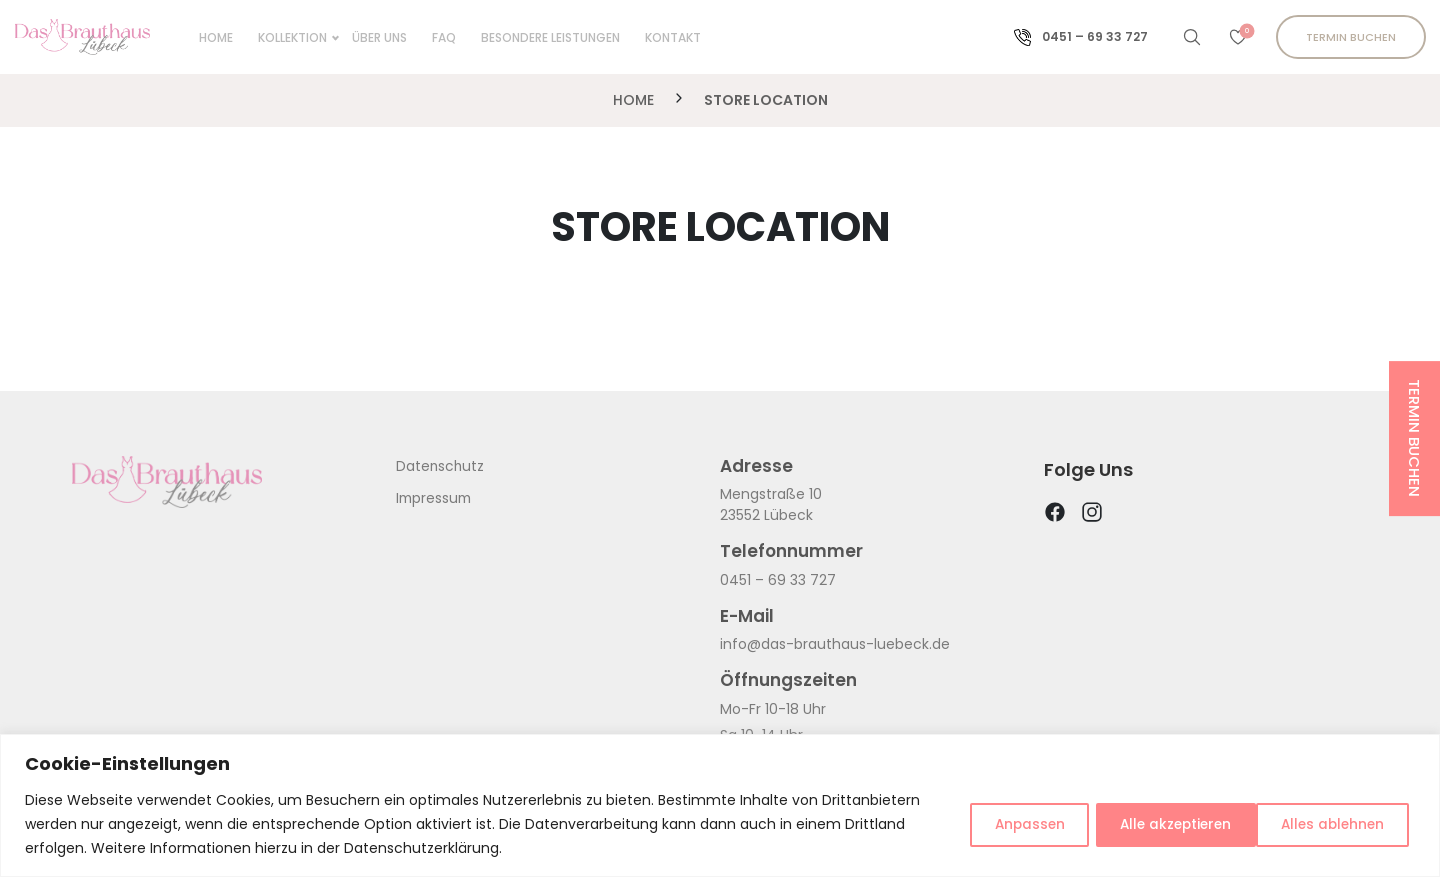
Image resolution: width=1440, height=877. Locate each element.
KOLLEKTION (285, 37)
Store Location (766, 100)
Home (209, 37)
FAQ (437, 37)
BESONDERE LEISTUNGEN (543, 37)
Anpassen (992, 824)
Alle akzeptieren (1327, 824)
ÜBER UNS (372, 37)
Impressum (435, 497)
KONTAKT (666, 37)
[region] (720, 805)
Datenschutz (441, 466)
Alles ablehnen (1149, 824)
